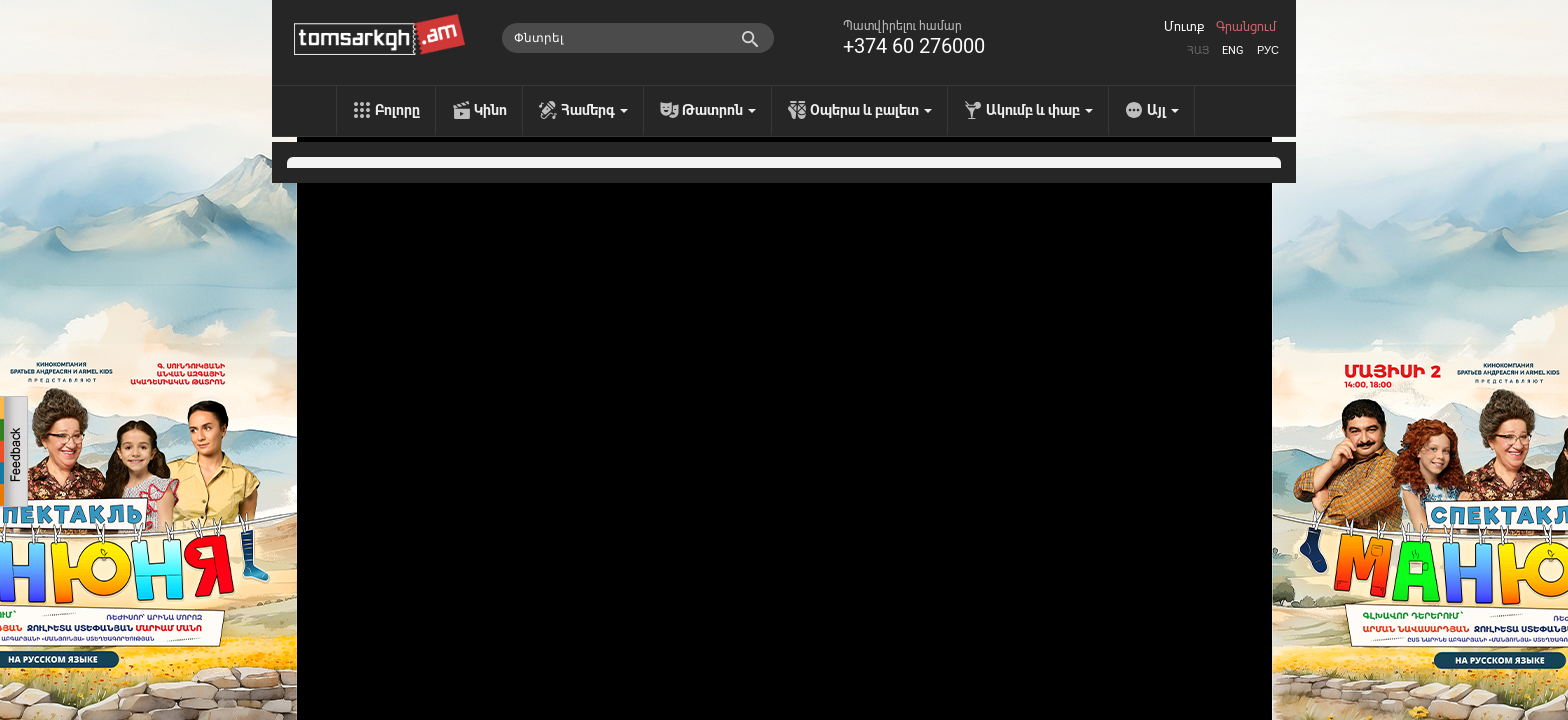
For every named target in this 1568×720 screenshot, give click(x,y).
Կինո (490, 110)
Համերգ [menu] (594, 110)
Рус (1268, 50)
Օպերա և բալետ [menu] (871, 110)
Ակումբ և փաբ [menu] (1039, 110)
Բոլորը (397, 110)
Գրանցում (1246, 27)
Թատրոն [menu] (719, 110)
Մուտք (1184, 27)
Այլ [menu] (1163, 110)
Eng (1233, 50)
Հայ (1198, 50)
